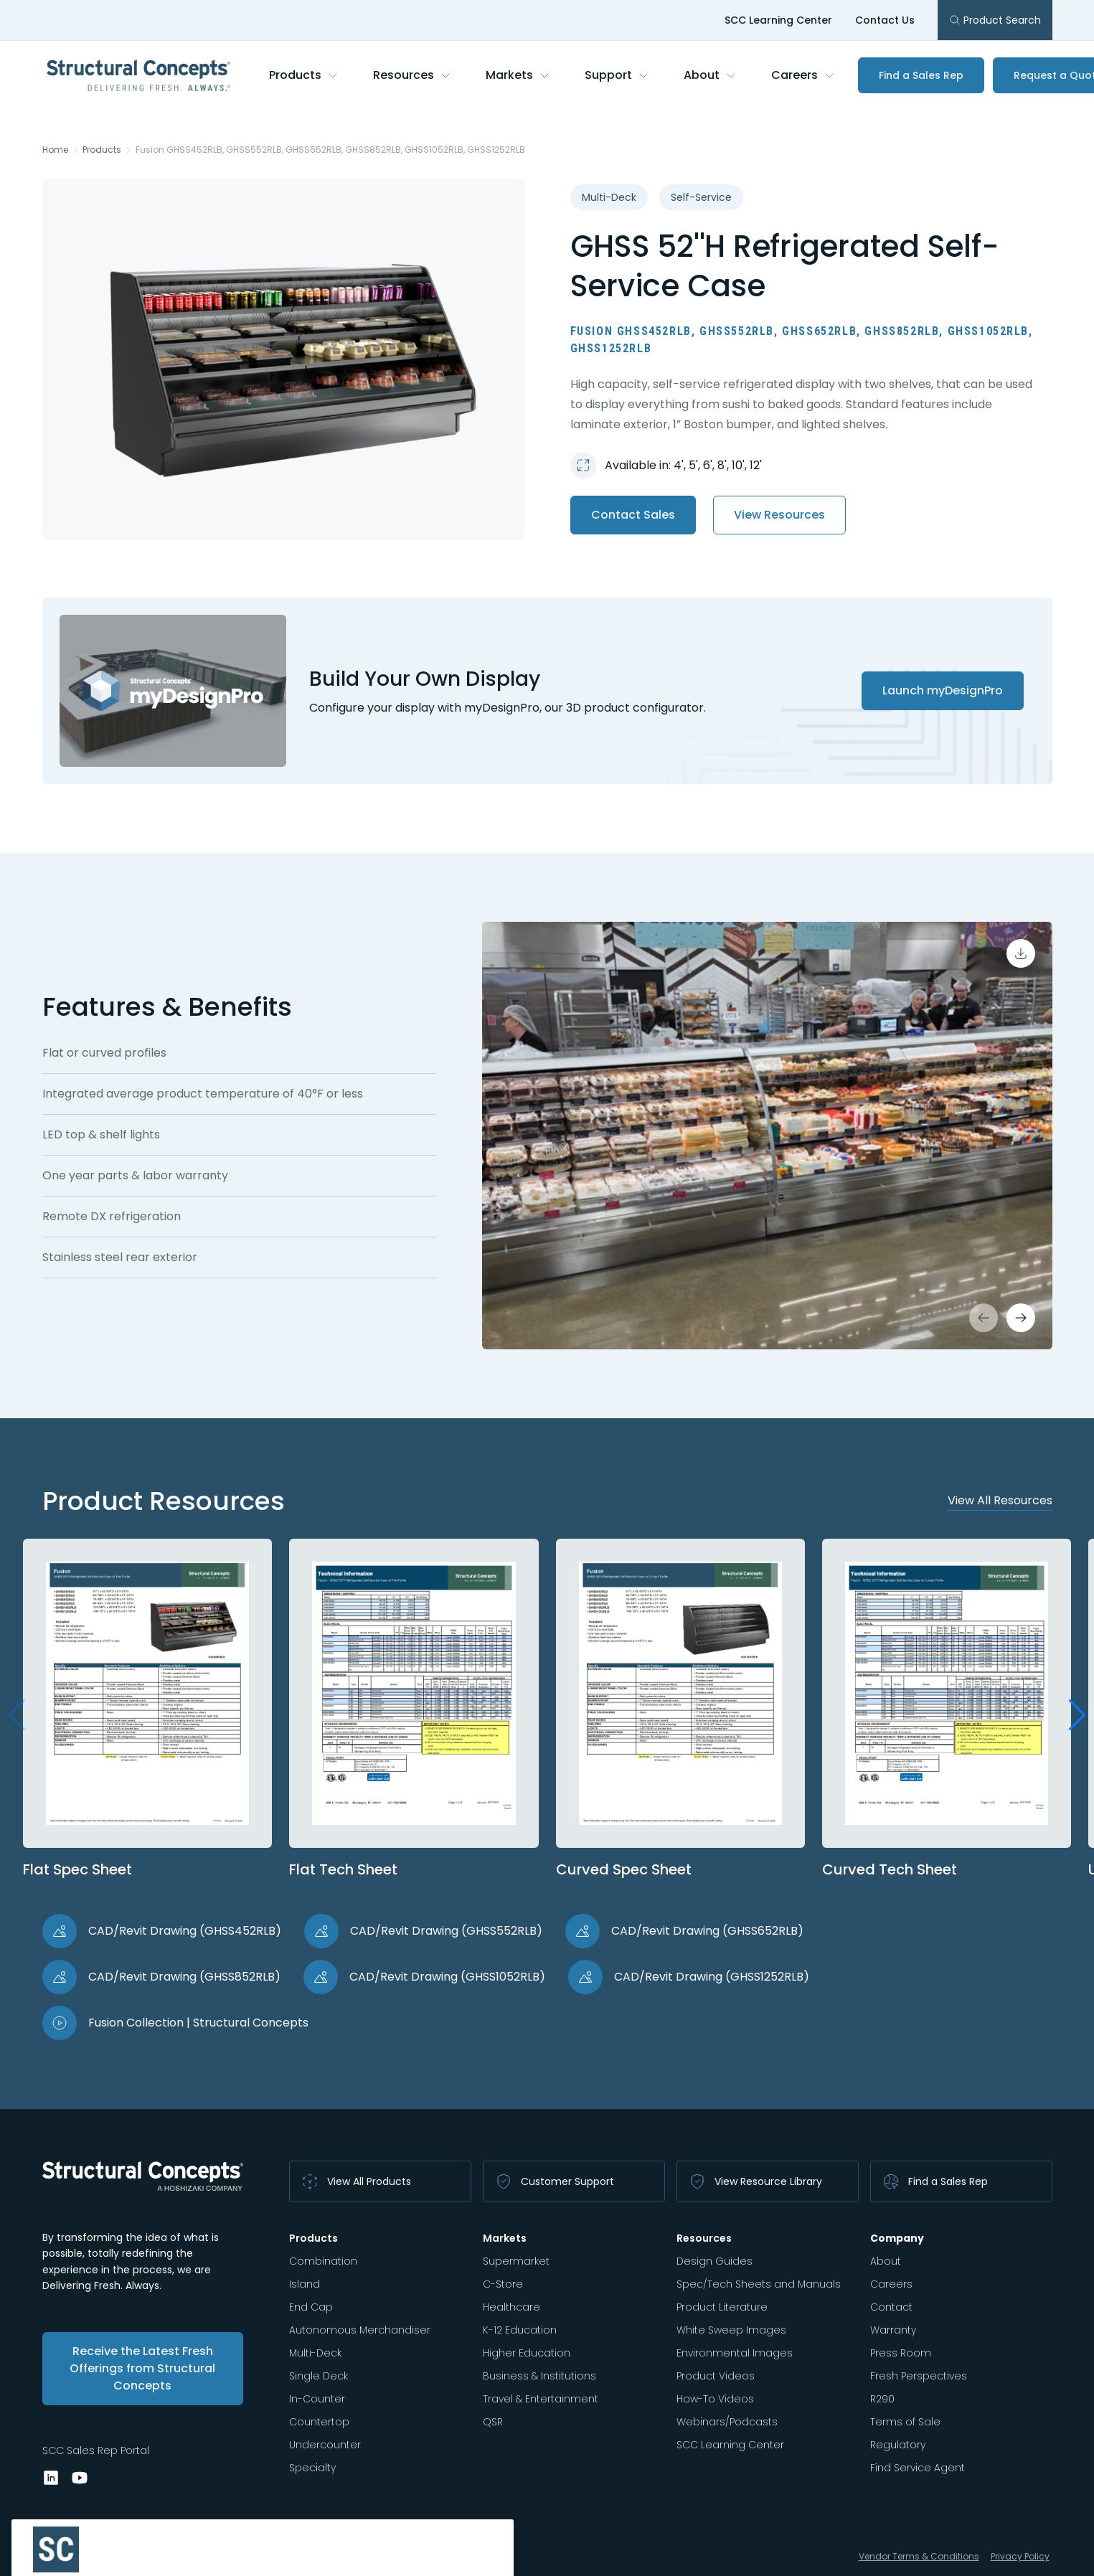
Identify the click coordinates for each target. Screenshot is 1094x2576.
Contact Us (885, 20)
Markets (518, 75)
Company (897, 2238)
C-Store (503, 2284)
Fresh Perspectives (918, 2376)
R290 (882, 2399)
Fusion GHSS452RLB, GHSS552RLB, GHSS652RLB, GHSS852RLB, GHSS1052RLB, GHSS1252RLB (330, 150)
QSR (493, 2422)
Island (304, 2284)
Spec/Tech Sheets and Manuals (758, 2284)
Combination (323, 2261)
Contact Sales (633, 514)
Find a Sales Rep (921, 75)
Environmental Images (734, 2353)
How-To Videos (715, 2399)
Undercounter (325, 2445)
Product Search (995, 20)
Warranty (893, 2330)
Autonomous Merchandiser (359, 2330)
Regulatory (897, 2445)
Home (55, 150)
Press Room (900, 2353)
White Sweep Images (731, 2330)
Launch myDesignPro (942, 690)
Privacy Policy (1020, 2556)
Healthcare (511, 2307)
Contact (891, 2307)
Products (304, 75)
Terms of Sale (905, 2422)
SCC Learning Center (778, 20)
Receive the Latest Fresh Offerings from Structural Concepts (142, 2368)
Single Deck (318, 2376)
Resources (412, 75)
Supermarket (516, 2261)
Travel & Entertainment (540, 2399)
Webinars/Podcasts (727, 2422)
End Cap (311, 2307)
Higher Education (526, 2353)
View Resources (779, 514)
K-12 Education (520, 2330)
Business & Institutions (539, 2376)
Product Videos (715, 2376)
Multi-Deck (315, 2353)
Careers (803, 75)
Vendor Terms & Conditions (919, 2556)
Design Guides (714, 2261)
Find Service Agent (917, 2468)
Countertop (319, 2422)
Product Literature (722, 2307)
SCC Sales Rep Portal (95, 2450)
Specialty (312, 2468)
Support (617, 75)
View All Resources (1000, 1500)
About (710, 75)
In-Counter (317, 2399)
